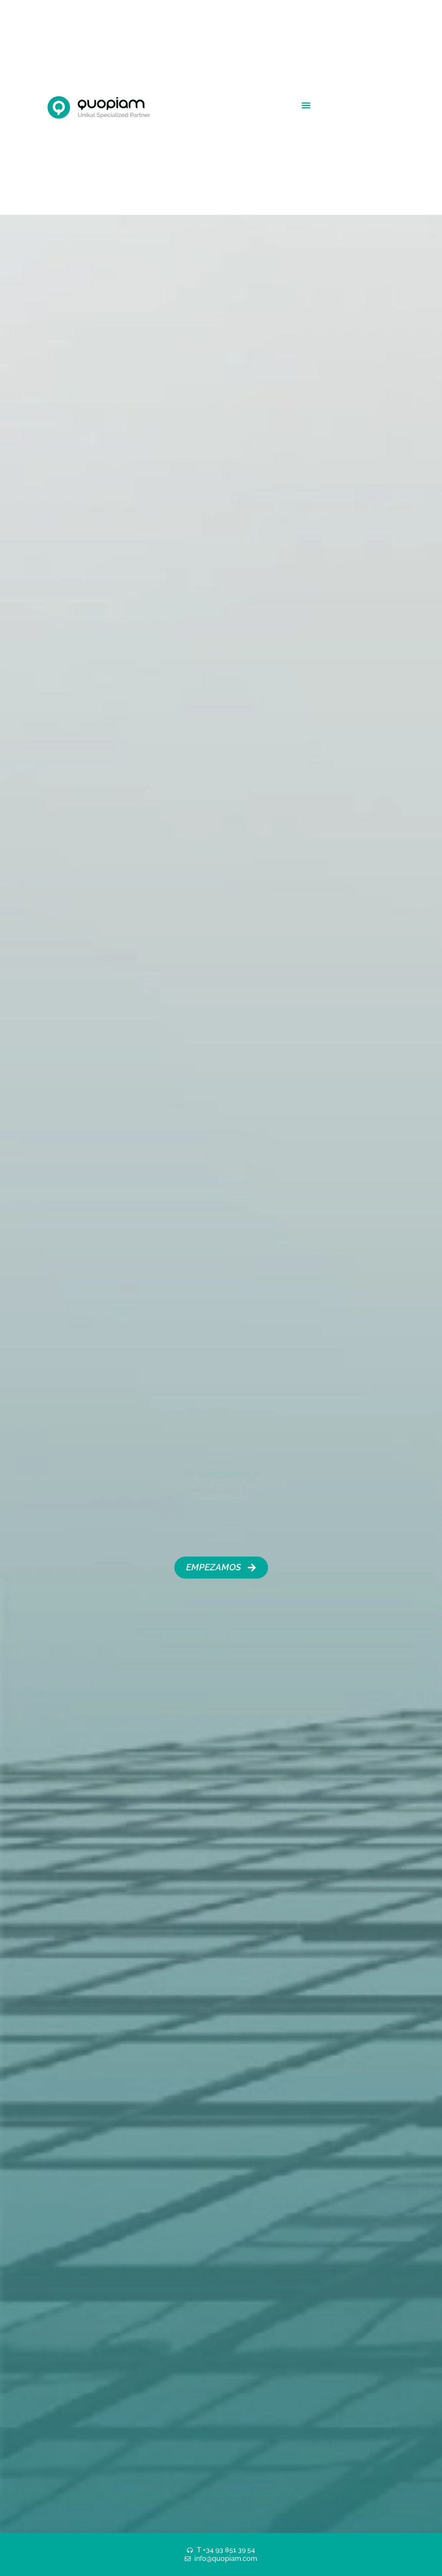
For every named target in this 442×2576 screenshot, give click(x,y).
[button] (306, 105)
